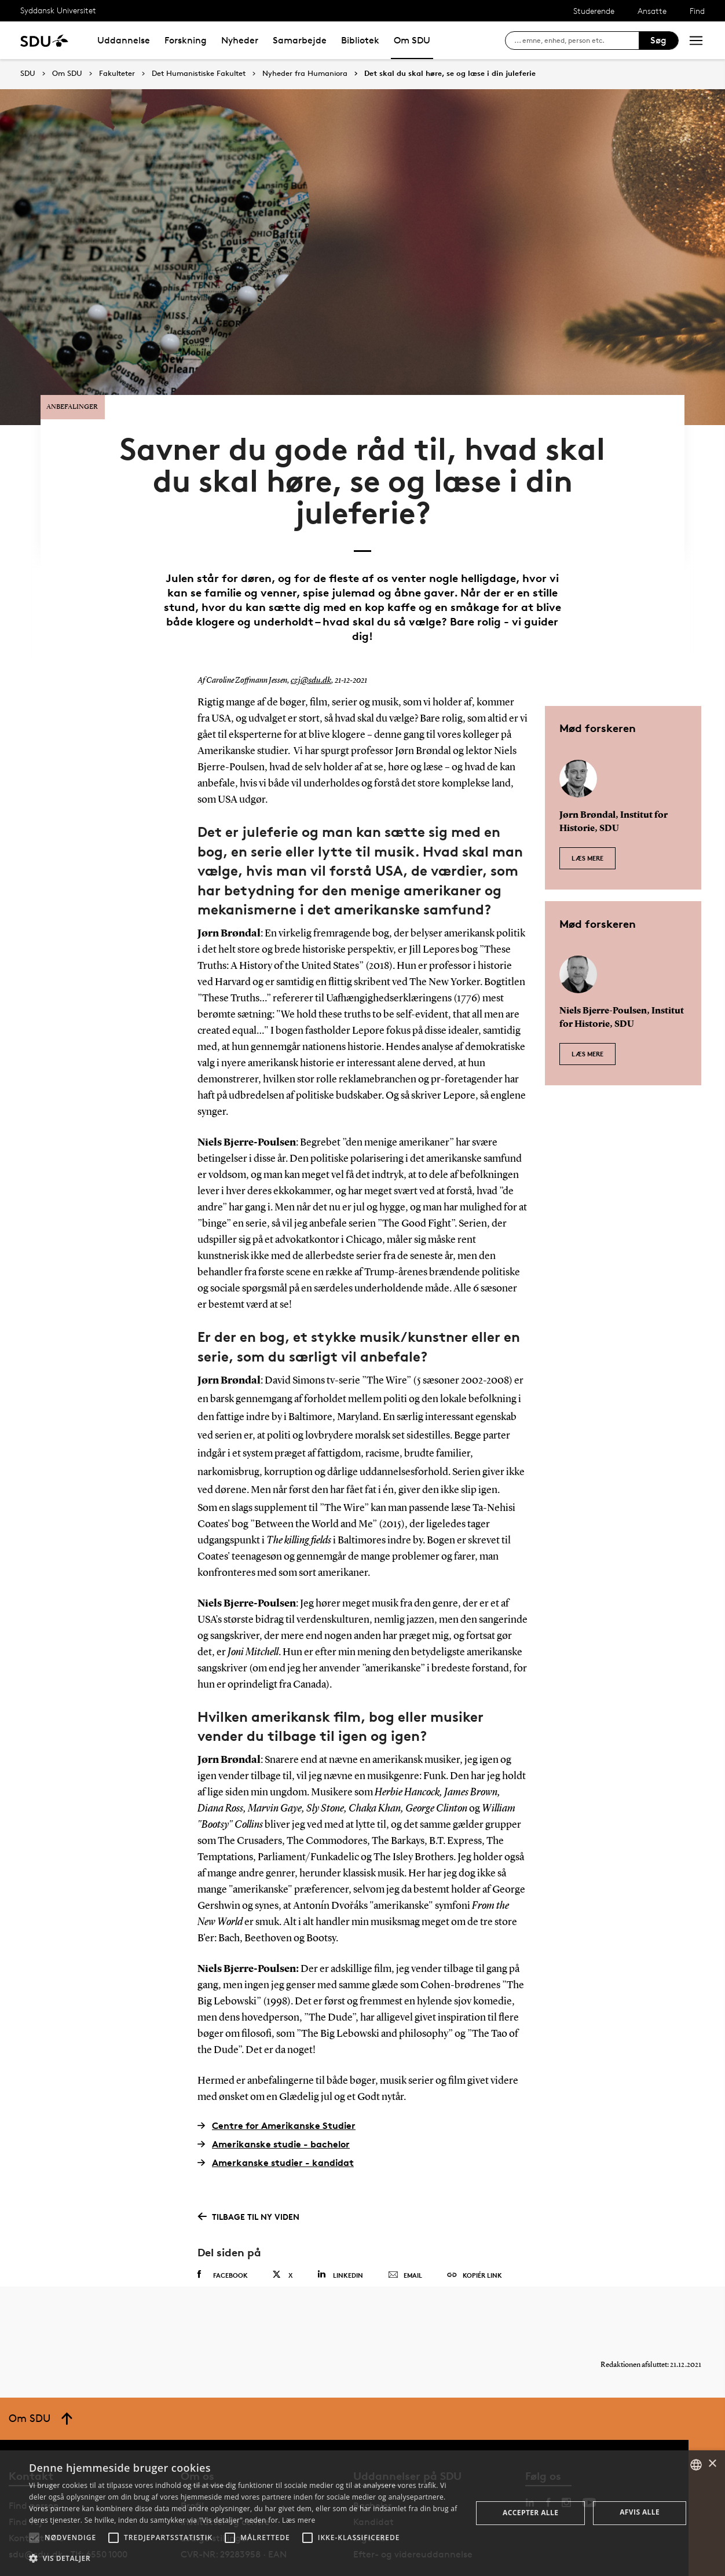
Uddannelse (123, 40)
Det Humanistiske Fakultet (199, 73)
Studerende (593, 11)
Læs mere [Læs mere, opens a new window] (298, 2520)
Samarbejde (300, 40)
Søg (658, 40)
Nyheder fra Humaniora (304, 73)
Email (405, 2236)
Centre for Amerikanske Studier (276, 2086)
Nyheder (239, 40)
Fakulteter (117, 73)
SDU (27, 73)
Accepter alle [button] (530, 2513)
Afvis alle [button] (640, 2512)
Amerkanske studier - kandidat (275, 2123)
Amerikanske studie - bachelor (273, 2104)
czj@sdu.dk (309, 642)
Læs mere (587, 813)
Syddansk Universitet (58, 10)
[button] (34, 2537)
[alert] (362, 2513)
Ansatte (652, 11)
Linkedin (340, 2236)
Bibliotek (360, 40)
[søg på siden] (576, 40)
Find (697, 11)
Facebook (222, 2236)
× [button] (712, 2464)
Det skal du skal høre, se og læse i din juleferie (450, 73)
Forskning (185, 40)
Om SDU (412, 40)
